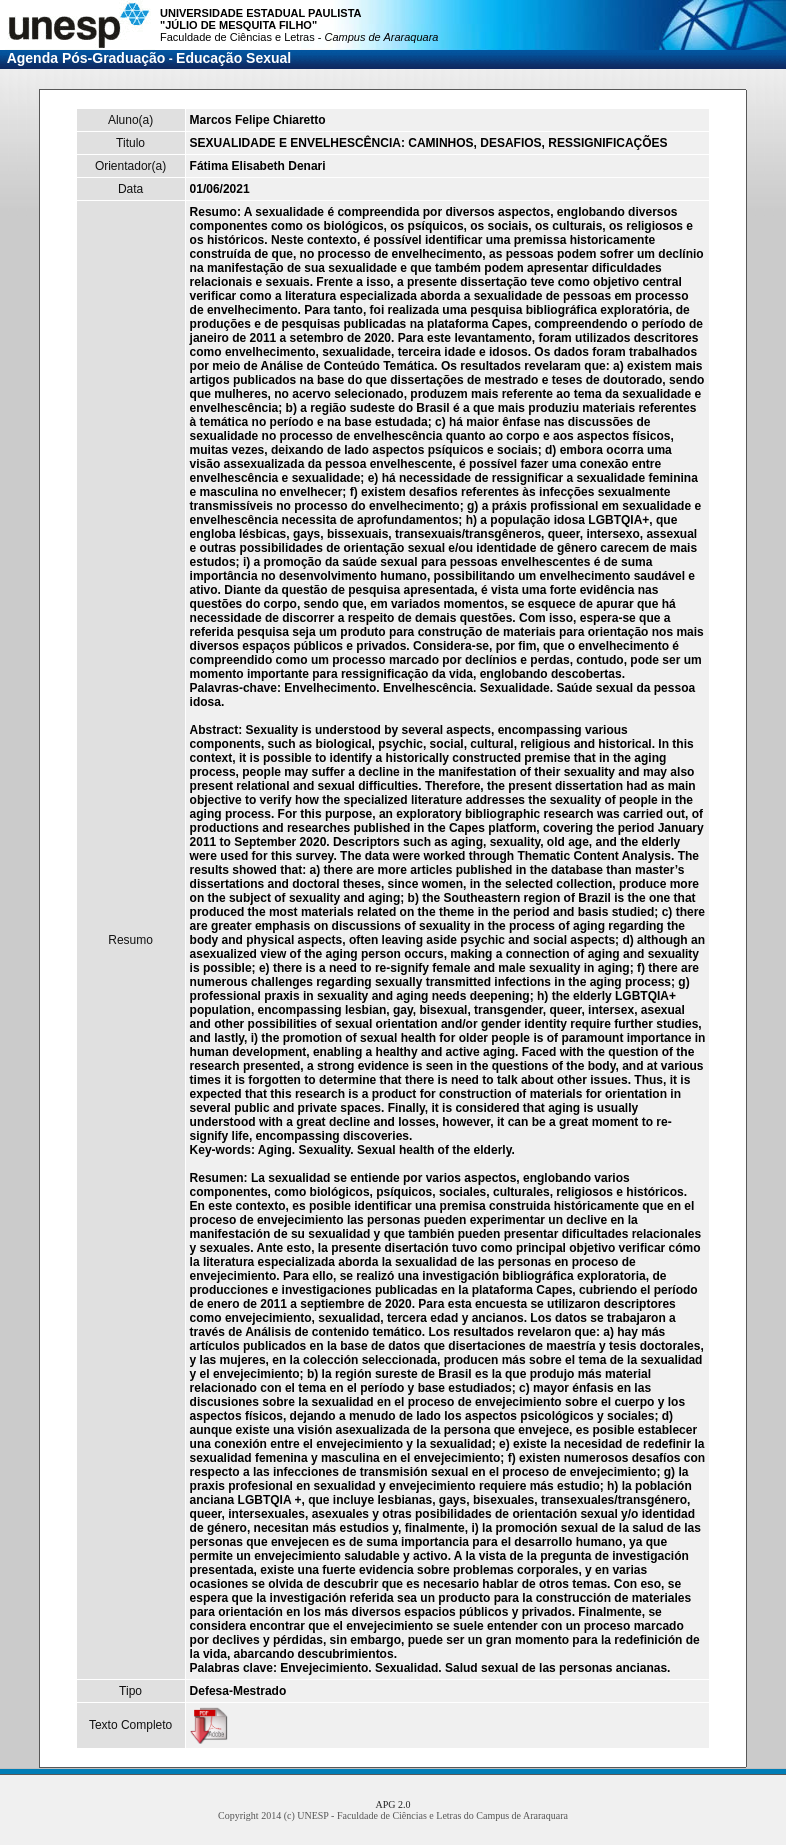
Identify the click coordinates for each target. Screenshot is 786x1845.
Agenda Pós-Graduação (86, 58)
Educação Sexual (233, 58)
